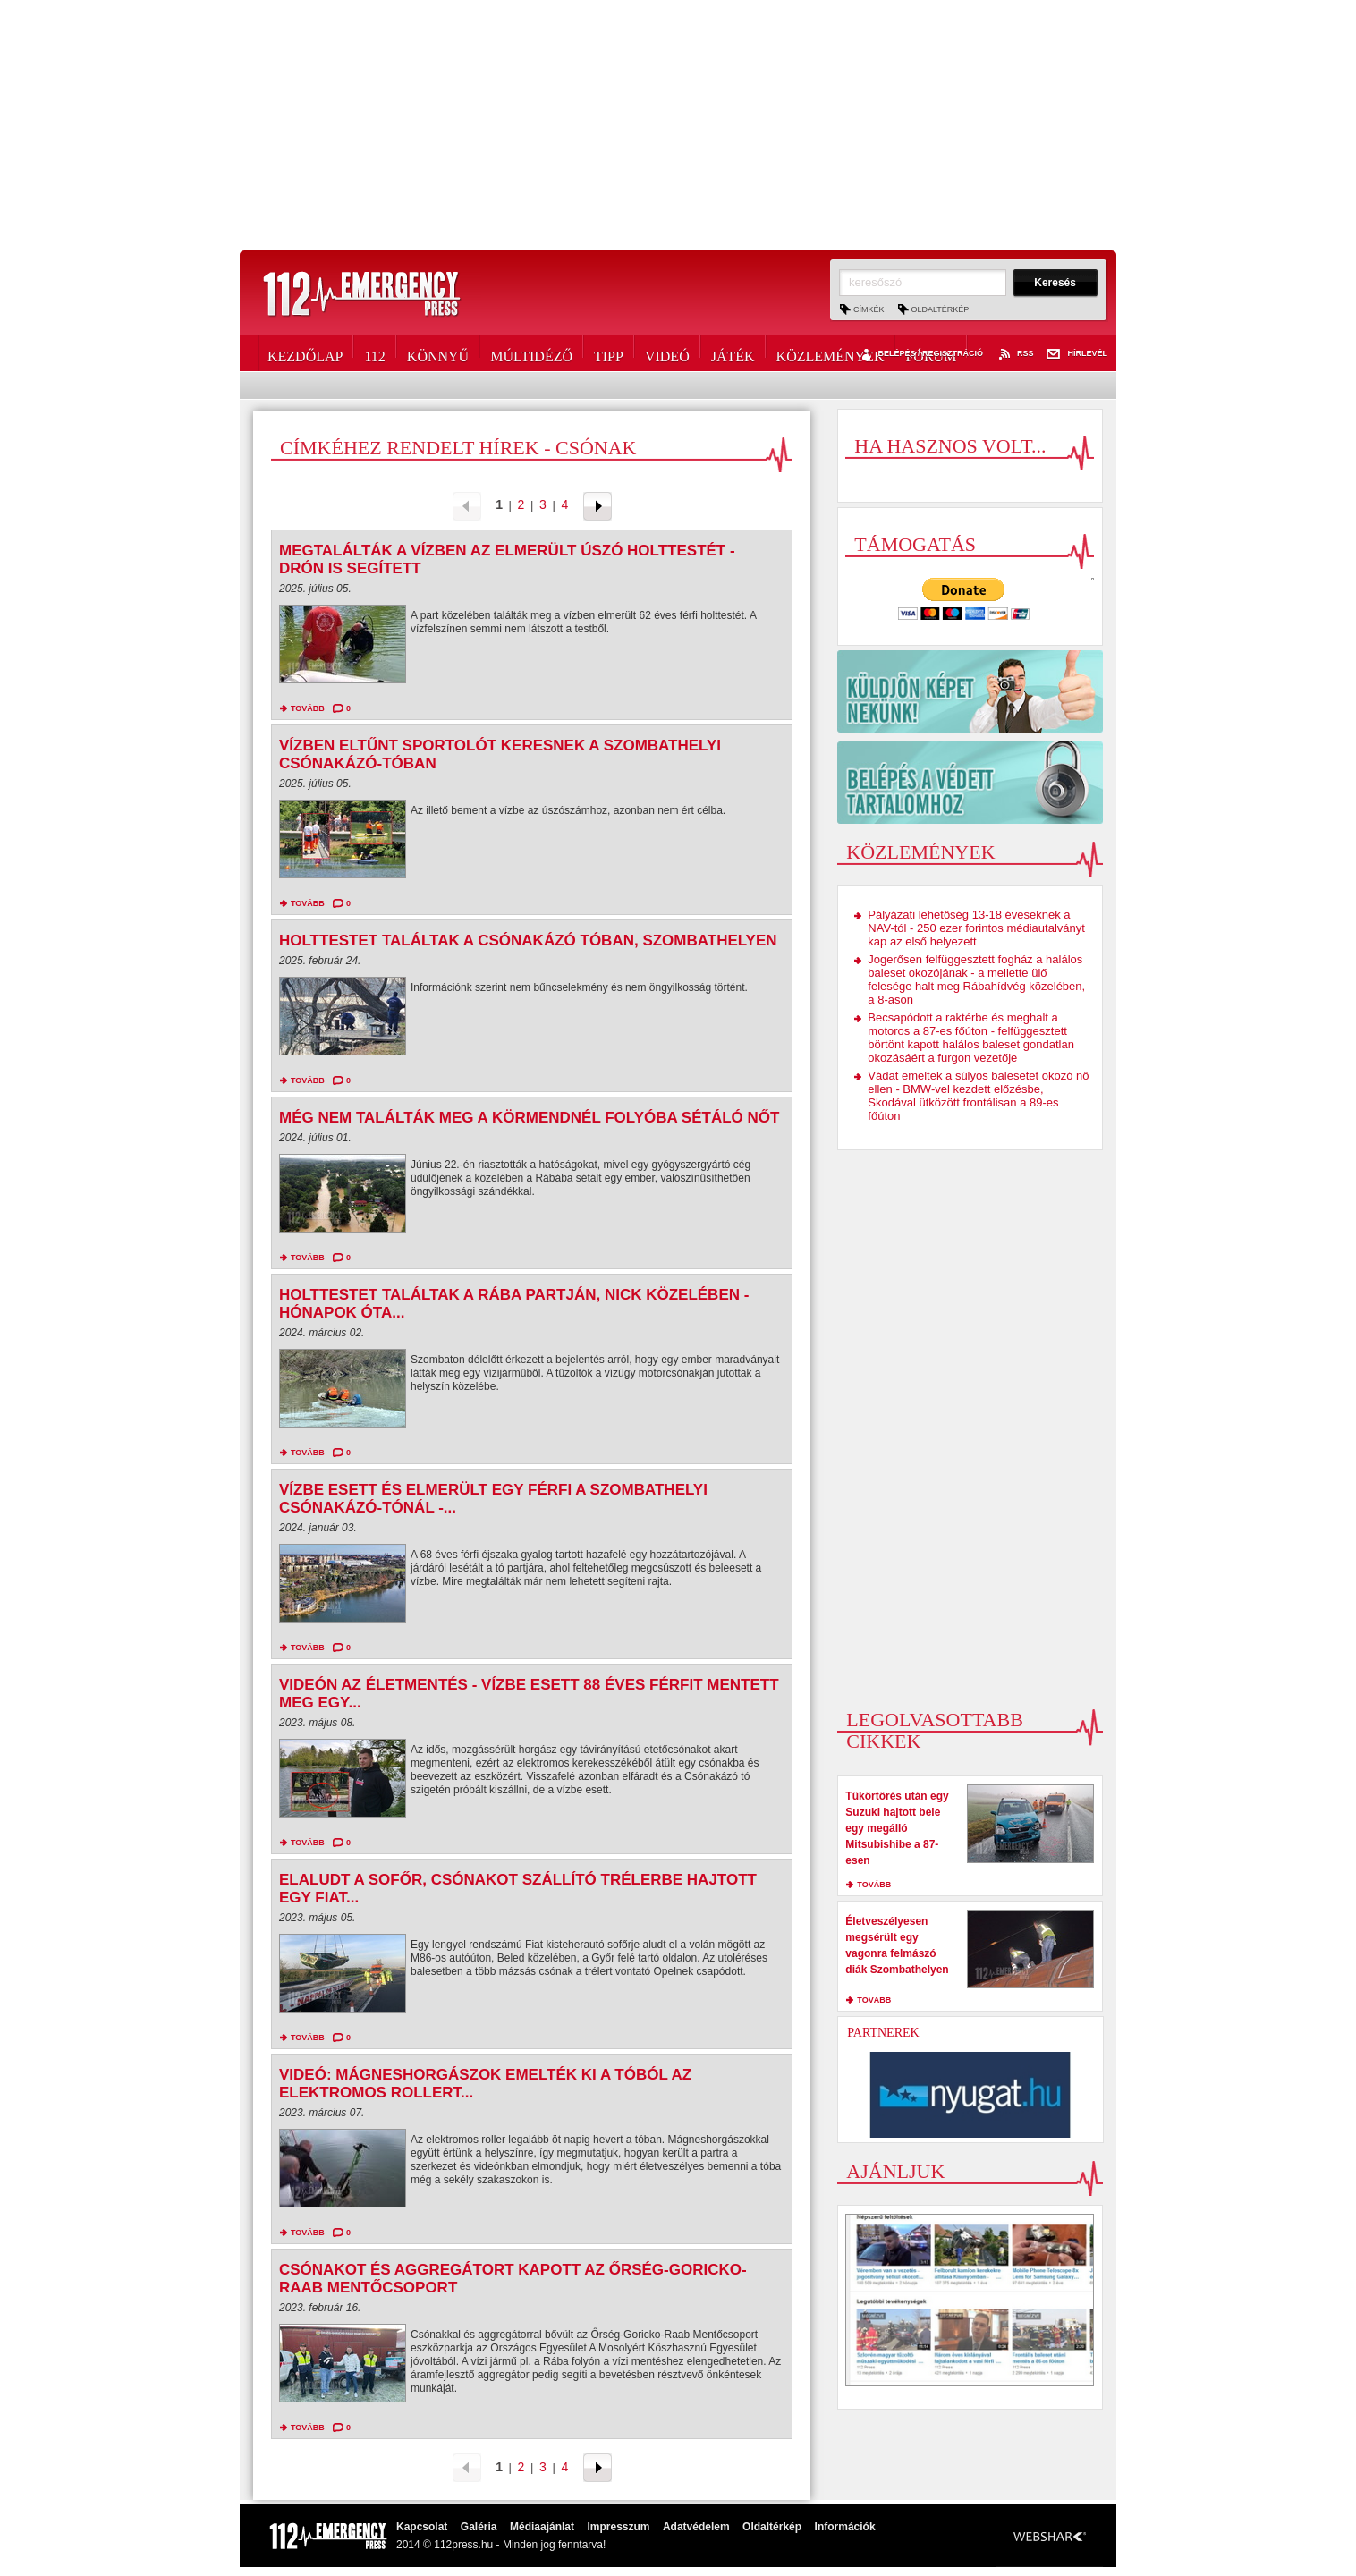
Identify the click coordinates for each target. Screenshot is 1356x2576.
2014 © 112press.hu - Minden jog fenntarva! (501, 2544)
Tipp (608, 353)
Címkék (869, 309)
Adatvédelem (696, 2527)
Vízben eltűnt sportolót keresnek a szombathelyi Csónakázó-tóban (500, 754)
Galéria (479, 2527)
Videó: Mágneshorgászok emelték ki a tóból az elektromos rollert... (485, 2083)
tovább (308, 708)
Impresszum (618, 2527)
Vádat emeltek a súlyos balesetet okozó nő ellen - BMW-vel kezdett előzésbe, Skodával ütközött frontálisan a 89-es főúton (978, 1096)
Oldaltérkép (940, 309)
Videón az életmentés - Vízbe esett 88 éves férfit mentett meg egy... (529, 1693)
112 (374, 353)
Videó (667, 353)
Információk (845, 2527)
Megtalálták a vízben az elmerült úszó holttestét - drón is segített (507, 559)
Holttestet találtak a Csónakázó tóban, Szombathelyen (528, 940)
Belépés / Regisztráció (920, 354)
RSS (1015, 354)
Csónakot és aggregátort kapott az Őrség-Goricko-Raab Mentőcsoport (513, 2278)
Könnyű (438, 353)
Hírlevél (1077, 354)
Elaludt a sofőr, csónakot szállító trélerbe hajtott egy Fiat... (518, 1888)
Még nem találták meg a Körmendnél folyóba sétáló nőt (529, 1117)
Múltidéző (531, 353)
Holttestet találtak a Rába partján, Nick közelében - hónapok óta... (514, 1303)
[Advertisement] (678, 125)
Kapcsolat (421, 2527)
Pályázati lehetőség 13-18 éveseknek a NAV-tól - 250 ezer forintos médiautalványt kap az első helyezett (976, 928)
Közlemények (830, 353)
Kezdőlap (305, 353)
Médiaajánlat (542, 2527)
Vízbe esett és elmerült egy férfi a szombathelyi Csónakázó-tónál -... (493, 1498)
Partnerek (883, 2032)
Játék (733, 353)
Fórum (930, 353)
